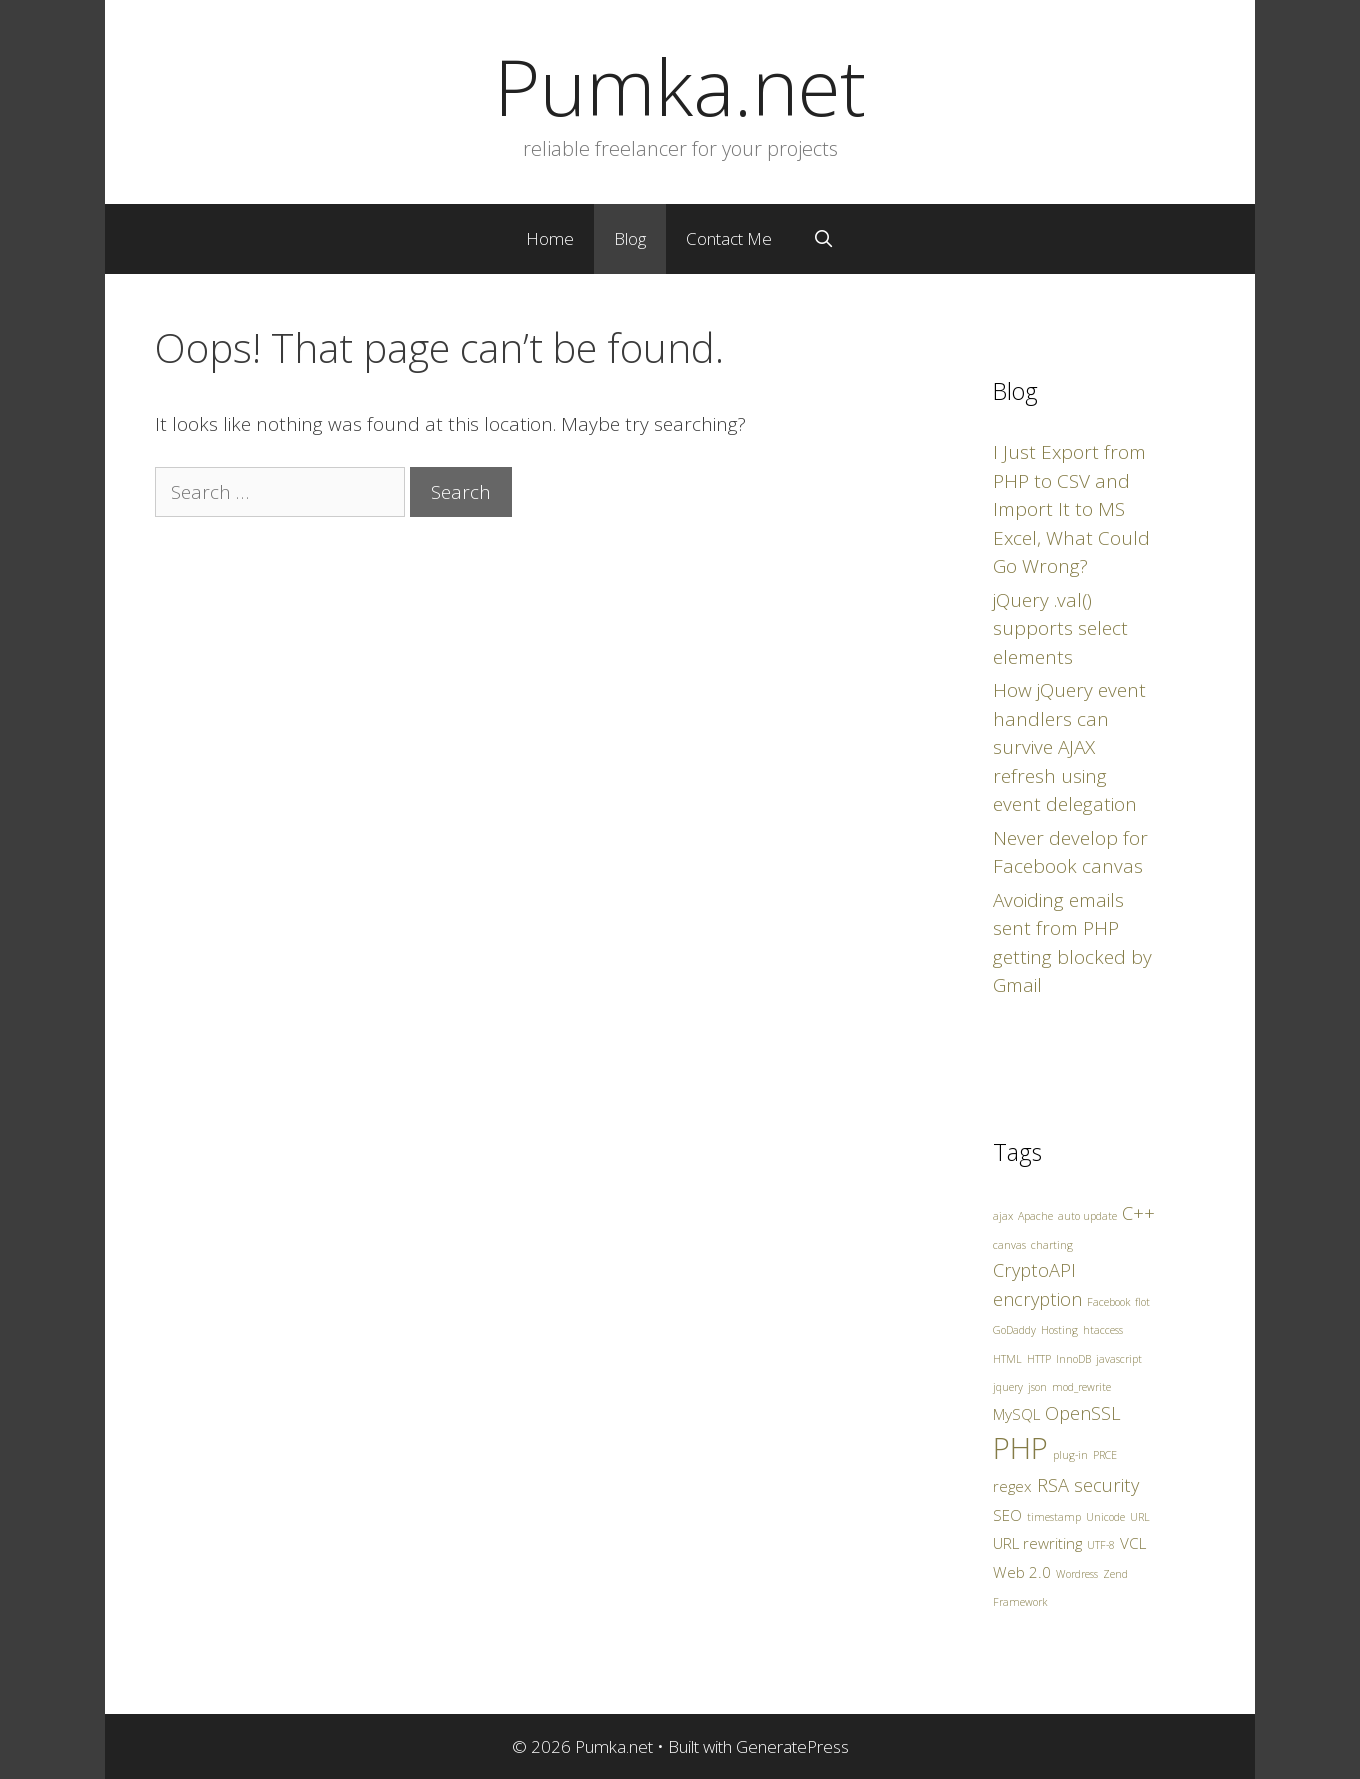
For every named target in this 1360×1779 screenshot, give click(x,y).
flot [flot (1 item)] (1142, 1302)
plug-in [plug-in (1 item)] (1070, 1455)
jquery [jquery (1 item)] (1008, 1387)
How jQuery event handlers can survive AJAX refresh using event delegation (1069, 747)
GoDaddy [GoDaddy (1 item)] (1014, 1330)
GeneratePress (792, 1746)
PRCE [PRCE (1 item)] (1105, 1455)
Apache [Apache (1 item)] (1035, 1216)
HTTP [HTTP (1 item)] (1039, 1359)
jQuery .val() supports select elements (1060, 628)
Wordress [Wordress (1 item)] (1077, 1574)
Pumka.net (680, 86)
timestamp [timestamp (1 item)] (1054, 1517)
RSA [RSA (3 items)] (1053, 1485)
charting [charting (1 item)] (1052, 1245)
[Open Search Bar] (823, 239)
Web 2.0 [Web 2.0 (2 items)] (1022, 1572)
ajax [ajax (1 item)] (1003, 1216)
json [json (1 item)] (1037, 1387)
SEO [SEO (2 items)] (1007, 1515)
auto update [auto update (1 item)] (1087, 1216)
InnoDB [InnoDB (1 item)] (1073, 1359)
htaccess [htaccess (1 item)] (1103, 1330)
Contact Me (729, 238)
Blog (630, 238)
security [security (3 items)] (1106, 1485)
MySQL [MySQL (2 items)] (1016, 1414)
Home (550, 238)
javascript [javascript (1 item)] (1119, 1359)
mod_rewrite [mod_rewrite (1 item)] (1081, 1387)
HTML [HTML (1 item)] (1007, 1359)
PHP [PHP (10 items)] (1020, 1448)
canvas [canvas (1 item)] (1009, 1245)
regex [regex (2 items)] (1012, 1486)
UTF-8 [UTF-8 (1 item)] (1101, 1545)
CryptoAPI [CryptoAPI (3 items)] (1034, 1270)
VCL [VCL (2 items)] (1133, 1543)
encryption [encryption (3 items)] (1037, 1299)
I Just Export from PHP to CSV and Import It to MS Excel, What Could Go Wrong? (1071, 509)
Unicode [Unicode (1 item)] (1105, 1517)
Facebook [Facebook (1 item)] (1108, 1302)
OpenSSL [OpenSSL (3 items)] (1083, 1413)
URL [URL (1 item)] (1140, 1517)
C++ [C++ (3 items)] (1138, 1213)
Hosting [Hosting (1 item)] (1059, 1330)
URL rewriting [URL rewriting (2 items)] (1037, 1543)
